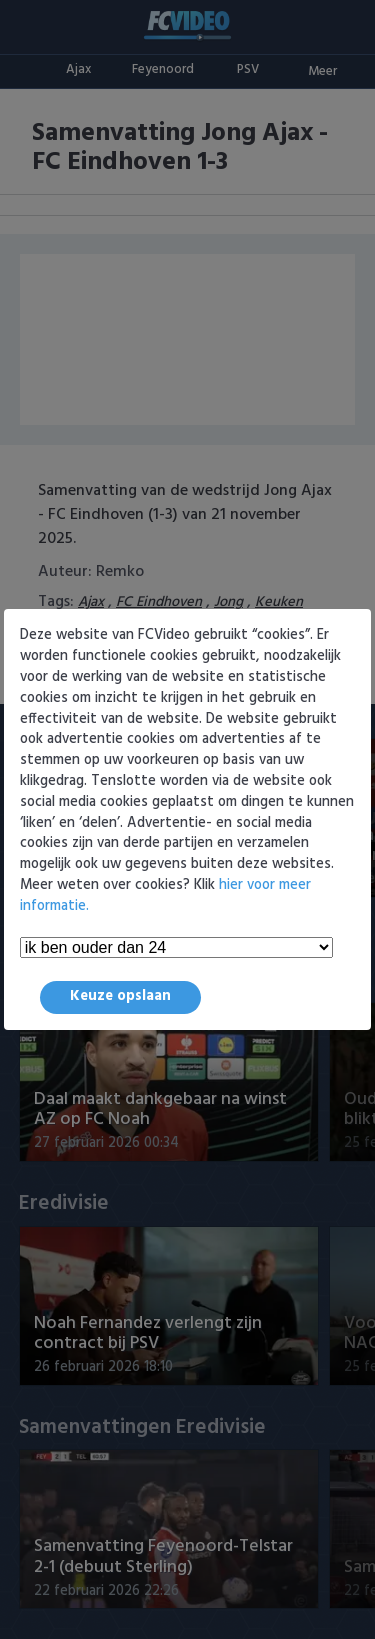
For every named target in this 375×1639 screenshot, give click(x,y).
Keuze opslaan (120, 996)
